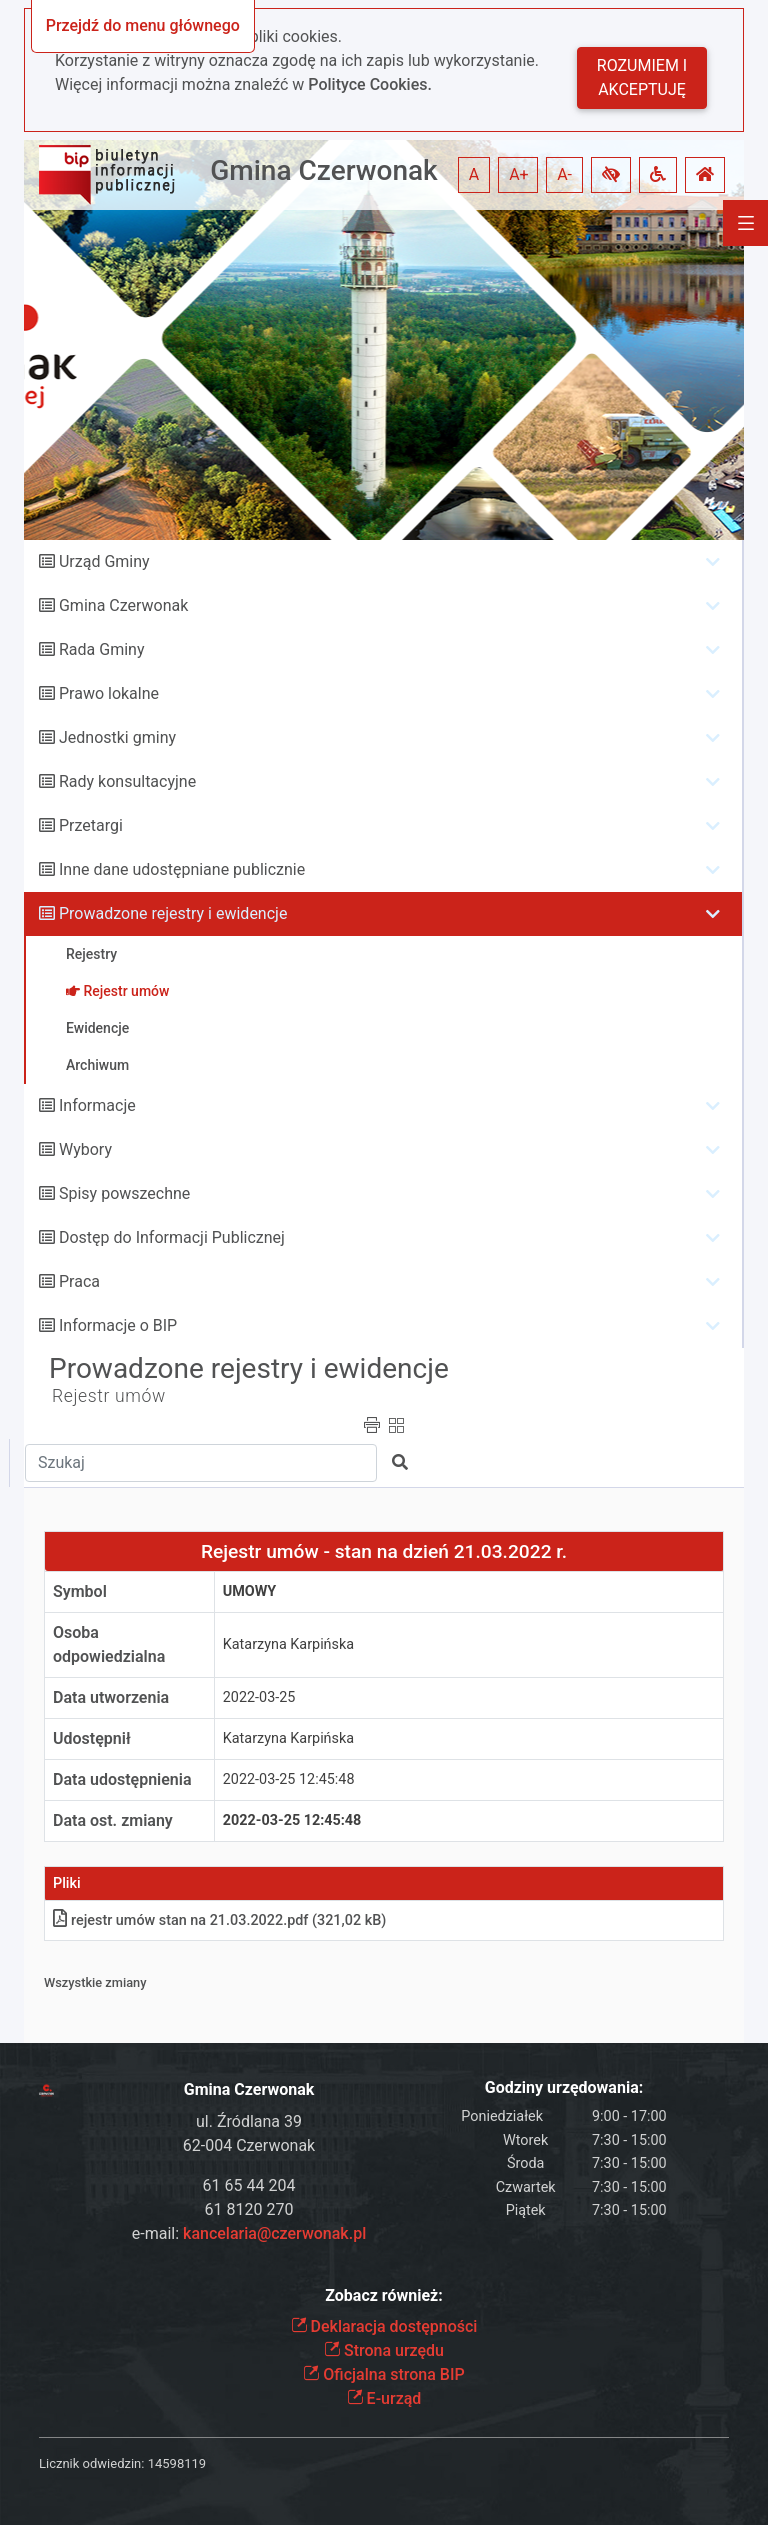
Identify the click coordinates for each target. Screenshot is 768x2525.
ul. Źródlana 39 (249, 2121)
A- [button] (564, 174)
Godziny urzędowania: (564, 2087)
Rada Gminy (101, 649)
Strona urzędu (384, 2350)
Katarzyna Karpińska (288, 1644)
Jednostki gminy (117, 737)
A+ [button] (519, 174)
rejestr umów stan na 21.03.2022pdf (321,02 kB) (219, 1920)
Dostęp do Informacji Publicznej (172, 1237)
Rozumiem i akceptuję (642, 77)
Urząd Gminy (104, 561)
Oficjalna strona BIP (383, 2374)
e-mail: (249, 2233)
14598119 (177, 2463)
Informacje (97, 1105)
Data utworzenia (111, 1697)
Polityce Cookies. (370, 84)
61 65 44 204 (249, 2185)
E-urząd (384, 2398)
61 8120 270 (249, 2209)
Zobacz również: (384, 2295)
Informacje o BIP (118, 1325)
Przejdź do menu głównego (143, 25)
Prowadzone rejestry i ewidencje (173, 913)
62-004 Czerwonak (249, 2145)
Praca (79, 1281)
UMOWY (250, 1591)
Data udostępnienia (122, 1779)
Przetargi (91, 825)
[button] (611, 175)
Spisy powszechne (124, 1193)
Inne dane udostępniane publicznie (182, 869)
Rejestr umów (109, 1396)
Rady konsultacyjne (127, 781)
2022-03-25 (259, 1697)
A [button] (474, 174)
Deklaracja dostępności (384, 2326)
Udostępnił (92, 1738)
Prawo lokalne (109, 693)
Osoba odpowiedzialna (109, 1644)
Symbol (80, 1591)
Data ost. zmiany (113, 1820)
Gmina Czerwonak (323, 170)
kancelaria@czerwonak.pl (274, 2233)
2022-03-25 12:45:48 (289, 1779)
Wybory (85, 1149)
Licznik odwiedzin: (91, 2463)
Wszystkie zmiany (95, 1982)
